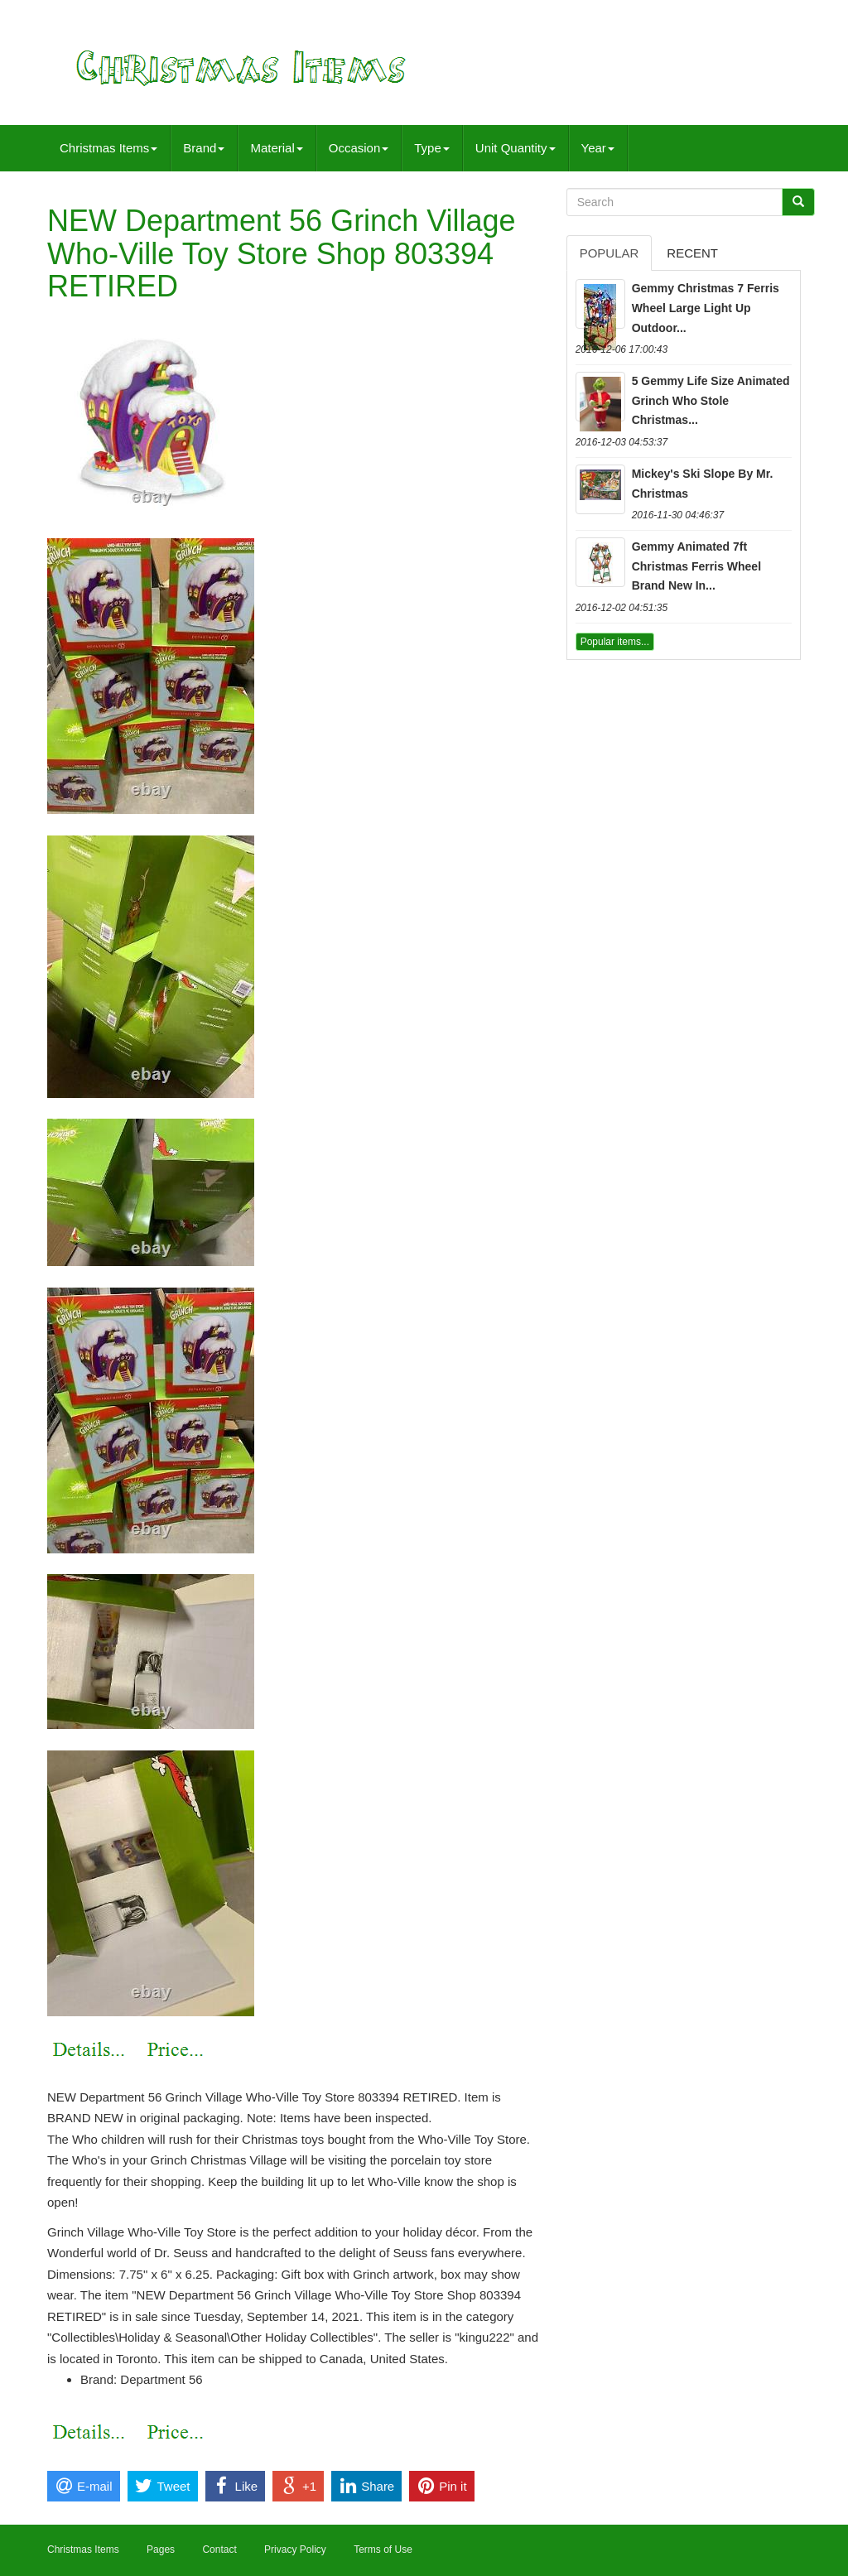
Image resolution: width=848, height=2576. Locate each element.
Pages (161, 2549)
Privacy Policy (295, 2549)
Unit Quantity (515, 148)
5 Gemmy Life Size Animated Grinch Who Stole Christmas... (711, 400)
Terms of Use (383, 2549)
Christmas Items (108, 148)
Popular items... (615, 642)
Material (276, 148)
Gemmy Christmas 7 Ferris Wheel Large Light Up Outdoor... (705, 308)
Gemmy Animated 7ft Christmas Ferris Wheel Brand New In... (696, 566)
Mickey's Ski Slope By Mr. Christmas (702, 483)
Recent (692, 253)
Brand (203, 148)
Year (597, 148)
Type (432, 148)
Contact (219, 2549)
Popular (609, 253)
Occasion (359, 148)
